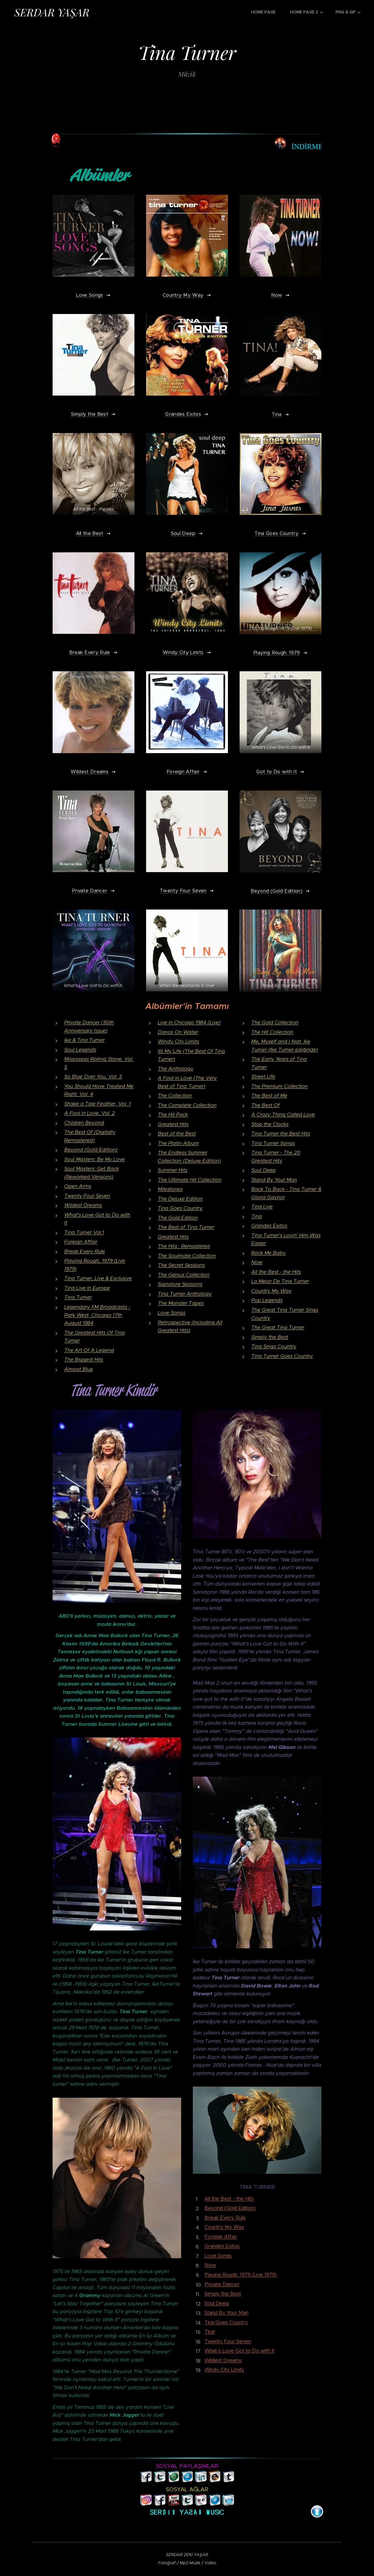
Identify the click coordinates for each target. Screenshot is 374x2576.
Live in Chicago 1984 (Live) (189, 1022)
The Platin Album (178, 1143)
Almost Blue (78, 1369)
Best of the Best (177, 1134)
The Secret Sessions (181, 1265)
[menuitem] (266, 12)
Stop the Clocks (269, 1124)
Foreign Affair (80, 1242)
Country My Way (271, 1291)
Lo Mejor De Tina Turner (280, 1281)
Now (256, 1262)
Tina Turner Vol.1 (84, 1232)
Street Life (263, 1076)
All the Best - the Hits (276, 1272)
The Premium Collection (279, 1086)
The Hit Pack (173, 1114)
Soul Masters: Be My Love (94, 1159)
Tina (256, 1216)
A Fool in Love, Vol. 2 (89, 1113)
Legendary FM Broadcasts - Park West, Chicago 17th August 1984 (97, 1315)
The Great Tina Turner (277, 1327)
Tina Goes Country (180, 1208)
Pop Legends (267, 1300)
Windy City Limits (178, 1041)
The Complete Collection (187, 1105)
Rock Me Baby (268, 1253)
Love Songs (171, 1312)
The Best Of (265, 1105)
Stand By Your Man (274, 1179)
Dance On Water (178, 1032)
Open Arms (77, 1186)
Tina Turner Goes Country (282, 1356)
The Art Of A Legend (89, 1350)
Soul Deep (263, 1170)
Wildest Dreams (83, 1205)
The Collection (175, 1095)
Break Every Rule (84, 1251)
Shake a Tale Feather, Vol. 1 (97, 1103)
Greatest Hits (173, 1124)
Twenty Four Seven (87, 1196)
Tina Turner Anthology (185, 1293)
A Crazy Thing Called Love (283, 1114)
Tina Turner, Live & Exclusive (98, 1278)
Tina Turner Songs (273, 1143)
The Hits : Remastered (184, 1246)
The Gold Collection (274, 1022)
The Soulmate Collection (187, 1255)
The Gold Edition (178, 1217)
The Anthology (175, 1068)
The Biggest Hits (83, 1359)
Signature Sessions (180, 1284)
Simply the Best (269, 1337)
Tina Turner (78, 1297)
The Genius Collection (183, 1274)
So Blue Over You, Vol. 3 (93, 1076)
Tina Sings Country (273, 1346)
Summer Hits (172, 1170)
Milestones (170, 1189)
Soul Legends (80, 1049)
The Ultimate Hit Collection (189, 1179)
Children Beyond (84, 1122)
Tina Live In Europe (87, 1288)
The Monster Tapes (181, 1303)
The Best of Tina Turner (186, 1227)
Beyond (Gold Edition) (90, 1150)
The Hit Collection (272, 1032)
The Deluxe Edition (180, 1198)
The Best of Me (269, 1095)
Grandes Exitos (269, 1226)
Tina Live (262, 1207)
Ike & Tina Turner (84, 1040)
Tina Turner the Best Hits (280, 1134)
